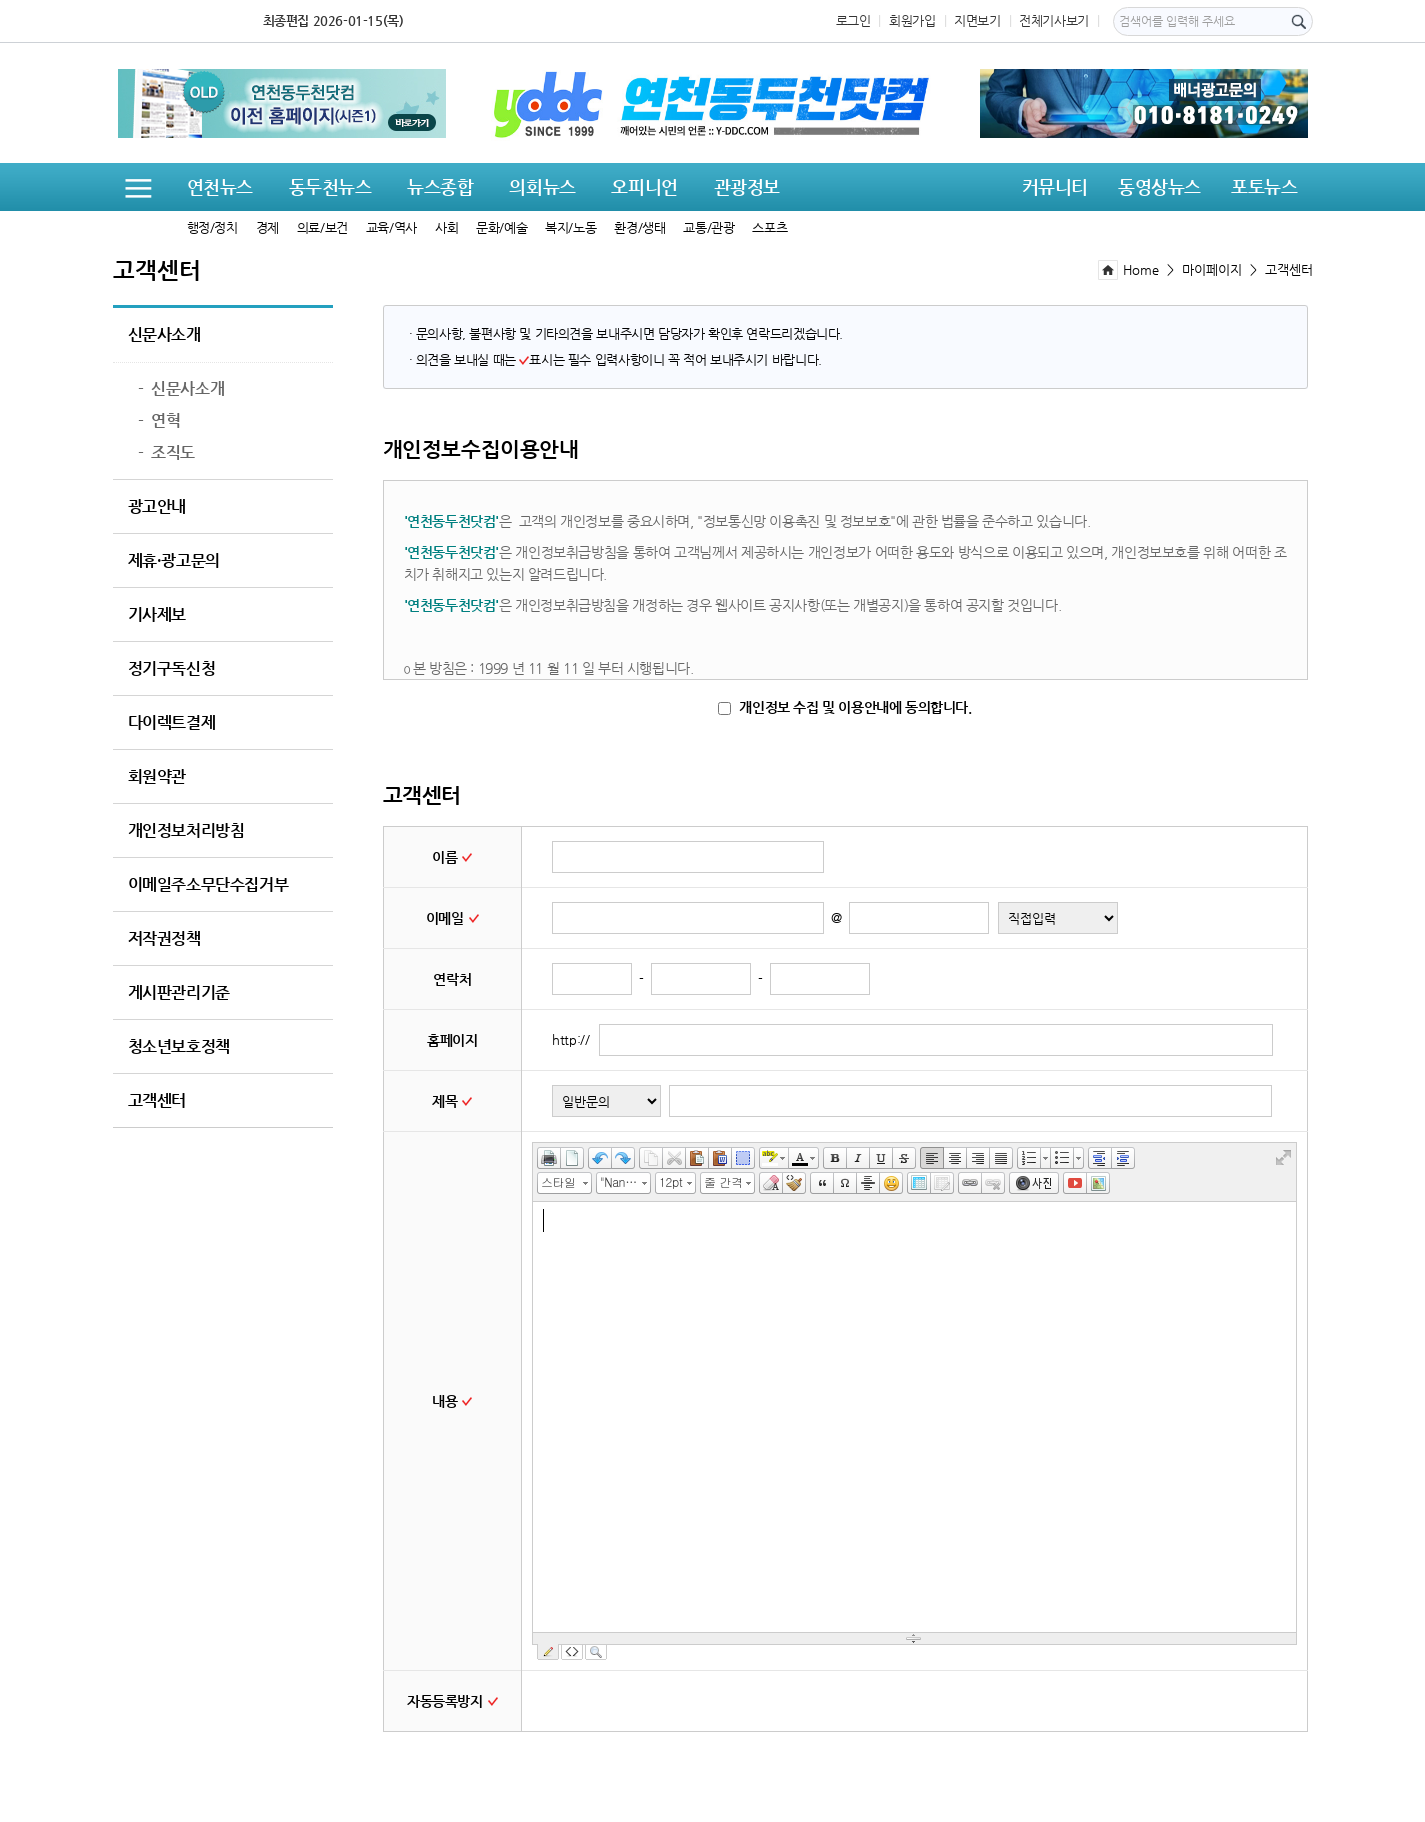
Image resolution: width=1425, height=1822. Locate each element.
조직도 (166, 453)
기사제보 (157, 615)
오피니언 (644, 186)
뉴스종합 (440, 186)
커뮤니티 (1055, 186)
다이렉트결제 (172, 723)
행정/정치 (212, 227)
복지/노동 (570, 227)
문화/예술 (501, 227)
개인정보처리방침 (186, 831)
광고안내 (157, 507)
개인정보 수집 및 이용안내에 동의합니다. (844, 707)
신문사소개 (164, 335)
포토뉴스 (1264, 186)
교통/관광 (708, 227)
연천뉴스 (220, 186)
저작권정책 (164, 939)
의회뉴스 (542, 186)
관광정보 (747, 186)
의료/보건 (322, 227)
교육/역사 (391, 227)
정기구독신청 (172, 669)
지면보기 (977, 20)
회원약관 (157, 777)
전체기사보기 (1054, 20)
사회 (446, 227)
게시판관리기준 (179, 993)
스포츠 (769, 227)
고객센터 (157, 1101)
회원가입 (912, 20)
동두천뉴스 (330, 186)
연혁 (159, 421)
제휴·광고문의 (174, 561)
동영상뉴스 (1159, 186)
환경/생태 (639, 227)
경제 (267, 227)
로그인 (853, 20)
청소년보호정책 (179, 1047)
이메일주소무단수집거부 (208, 885)
